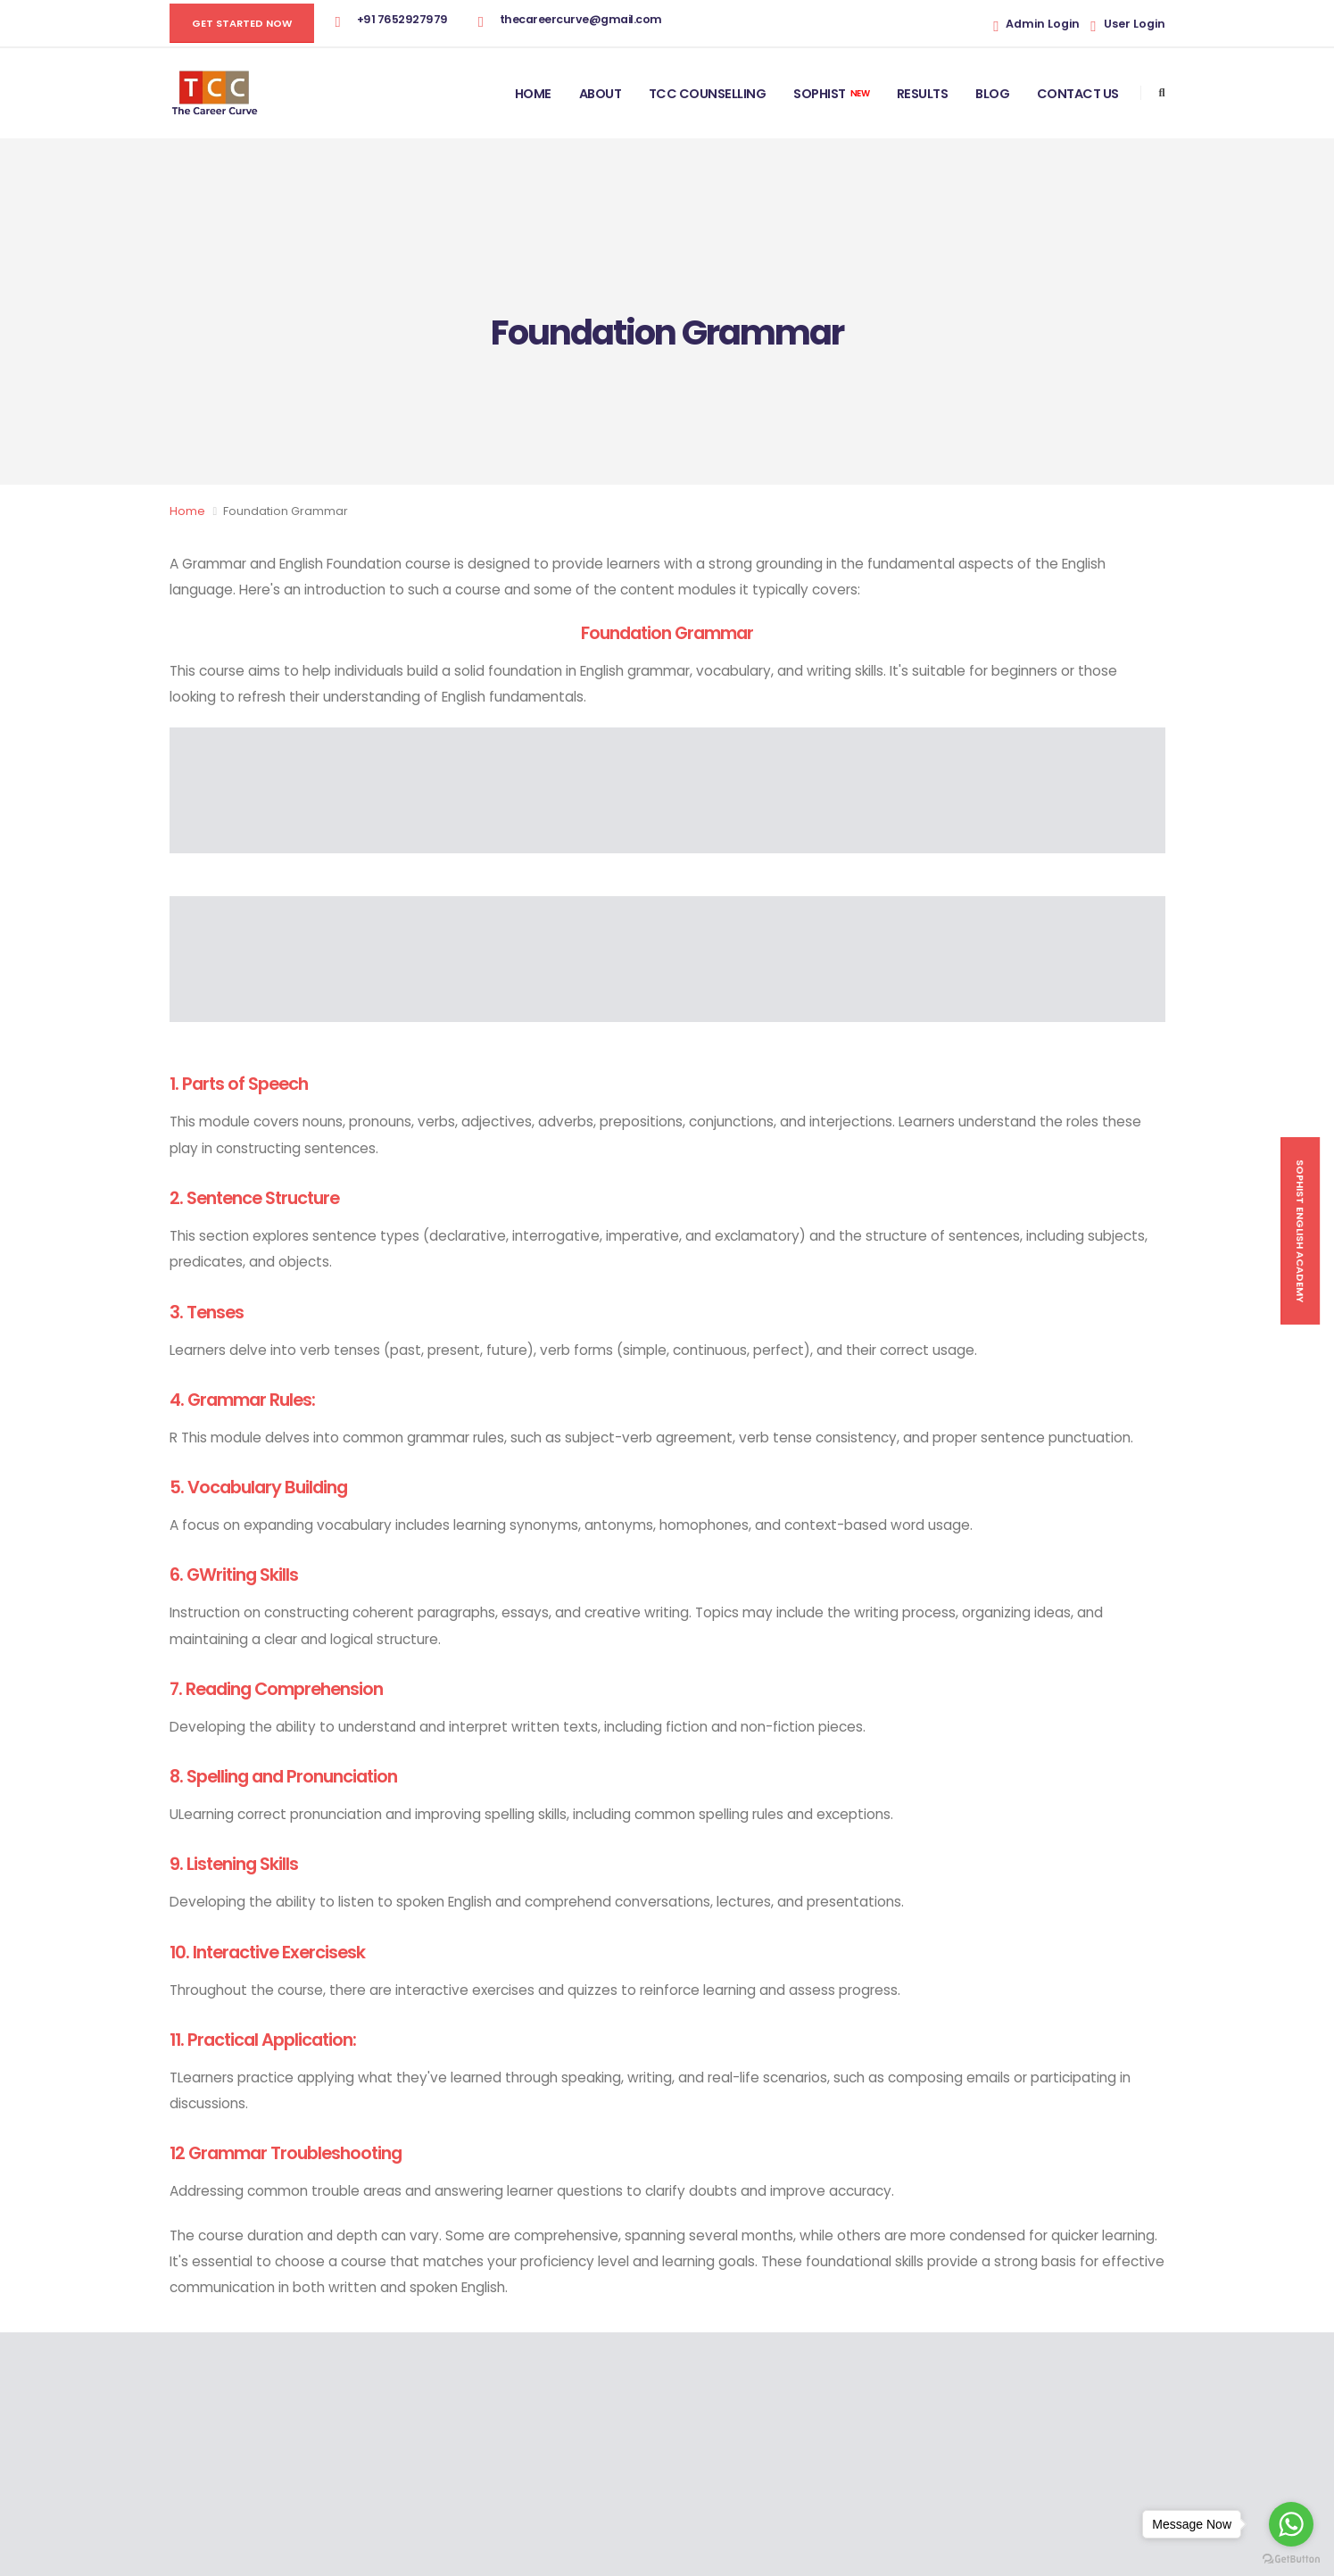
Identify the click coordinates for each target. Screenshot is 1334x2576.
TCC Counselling (707, 94)
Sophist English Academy (1300, 1230)
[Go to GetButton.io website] (1291, 2558)
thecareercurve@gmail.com (581, 19)
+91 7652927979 (402, 19)
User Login (1134, 23)
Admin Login (1043, 23)
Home (533, 94)
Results (923, 94)
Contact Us (1078, 94)
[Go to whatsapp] (1291, 2524)
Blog (992, 94)
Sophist (831, 93)
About (600, 94)
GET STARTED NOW (242, 23)
